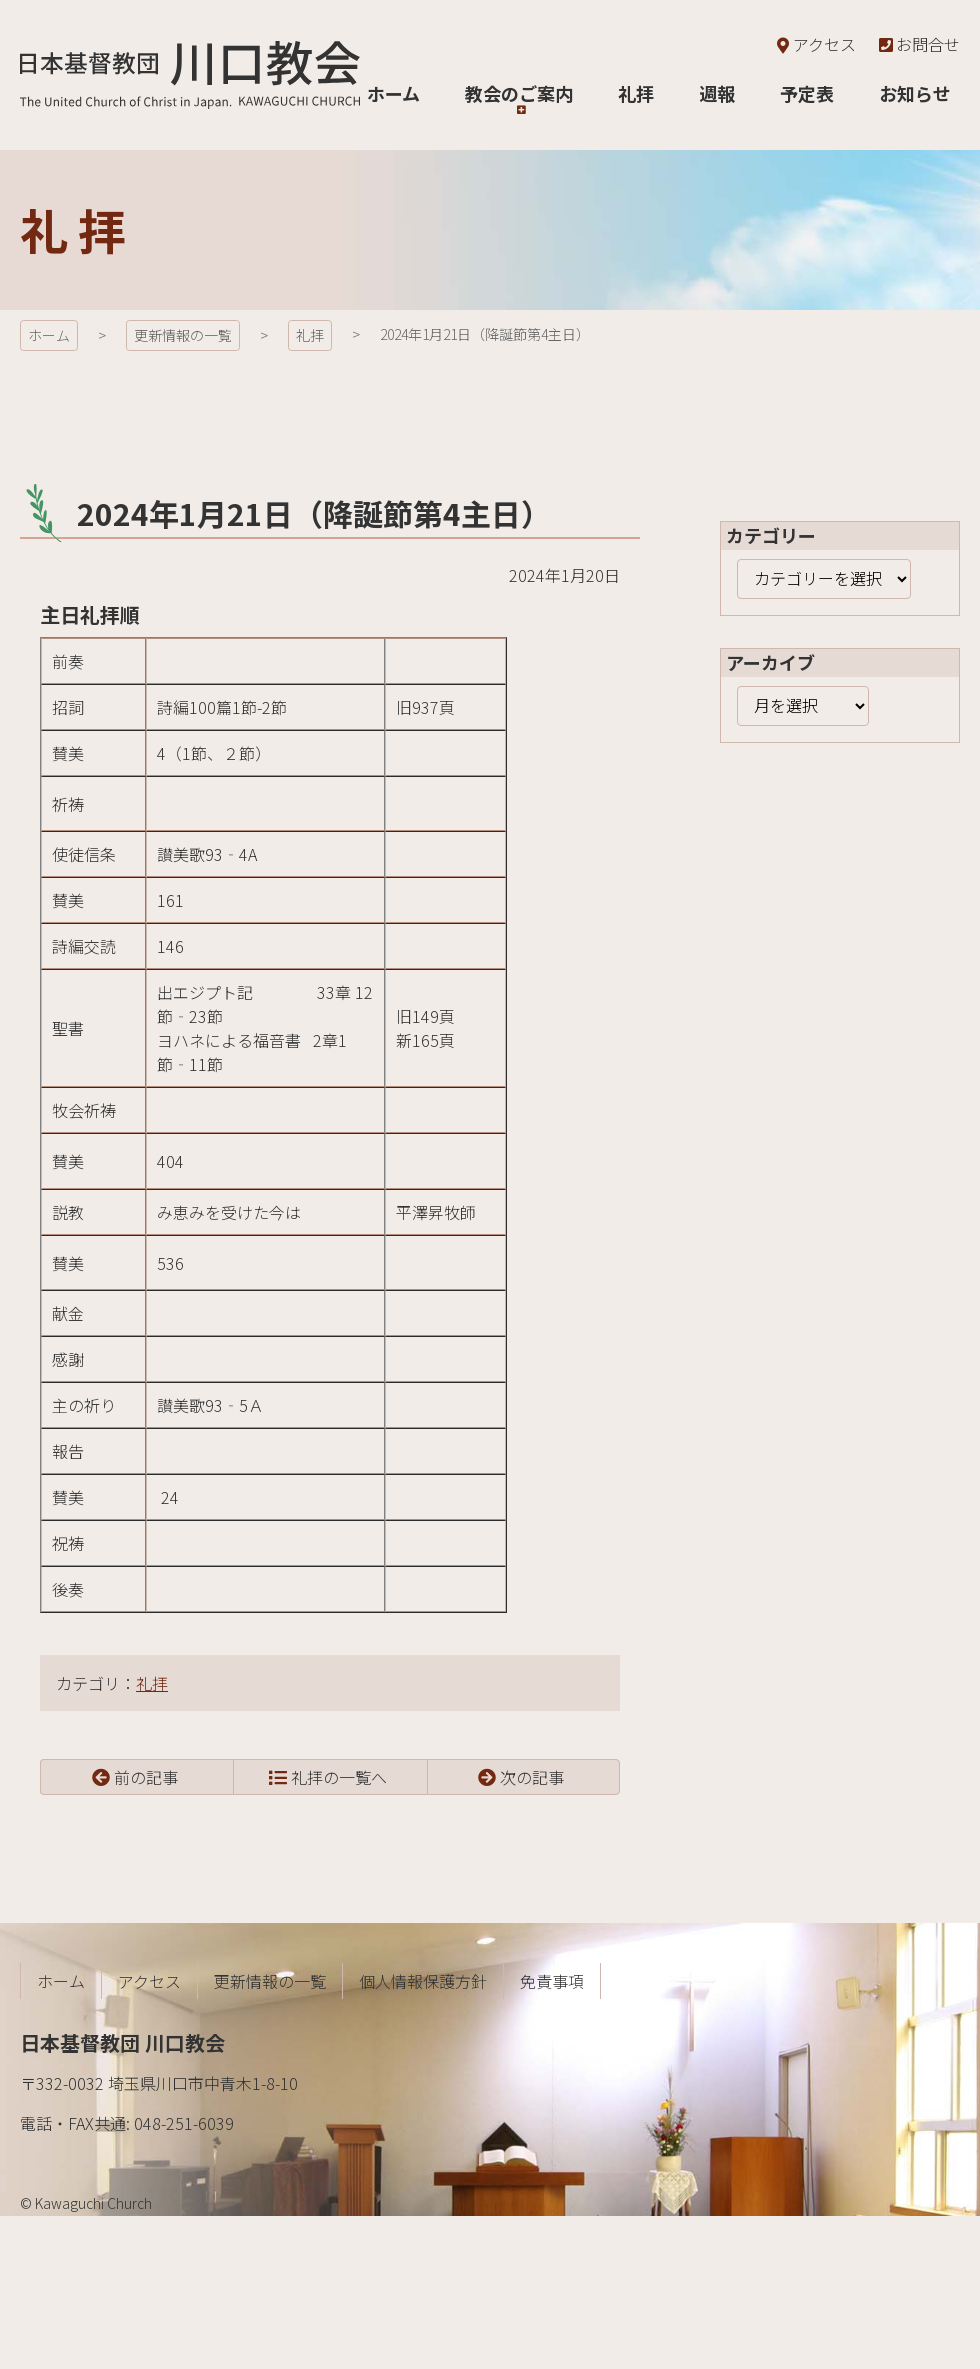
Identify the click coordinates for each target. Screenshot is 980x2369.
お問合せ (918, 44)
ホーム (49, 335)
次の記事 (532, 1777)
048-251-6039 (184, 2123)
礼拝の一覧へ (339, 1777)
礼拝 (310, 335)
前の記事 (146, 1777)
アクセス (814, 44)
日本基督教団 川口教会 (190, 75)
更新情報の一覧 (183, 335)
